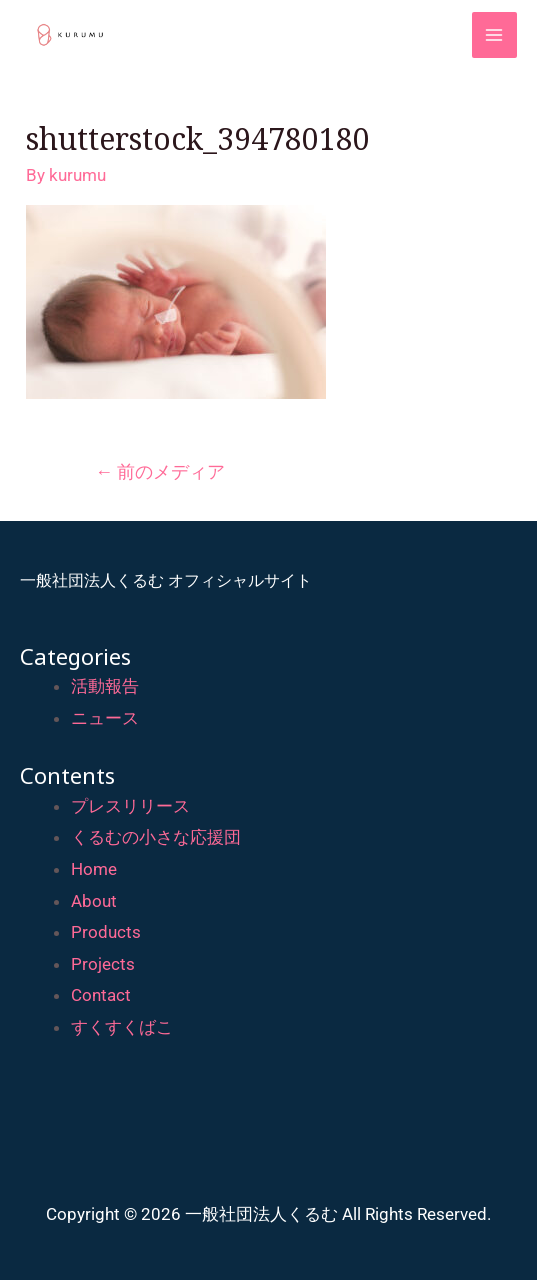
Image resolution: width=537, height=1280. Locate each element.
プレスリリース (130, 806)
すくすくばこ (122, 1027)
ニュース (105, 718)
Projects (103, 964)
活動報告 (105, 686)
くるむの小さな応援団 (156, 837)
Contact (101, 995)
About (94, 901)
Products (106, 932)
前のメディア (160, 471)
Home (94, 869)
